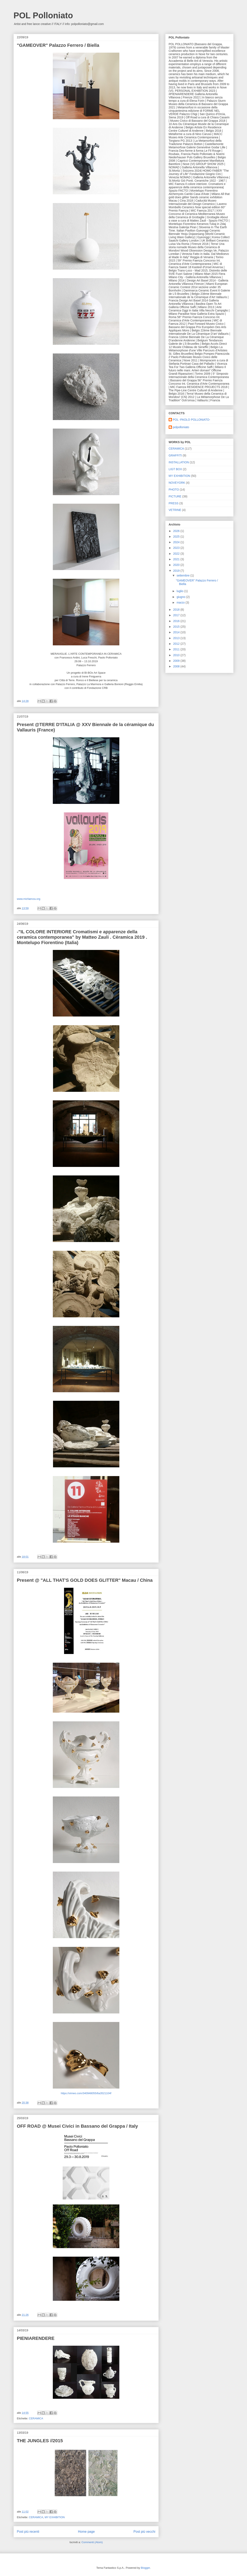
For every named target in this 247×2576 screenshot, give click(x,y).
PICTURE (175, 496)
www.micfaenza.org (28, 898)
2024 (176, 542)
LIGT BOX (175, 469)
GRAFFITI (175, 455)
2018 (176, 609)
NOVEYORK (177, 482)
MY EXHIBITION (55, 2517)
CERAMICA (36, 2418)
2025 (176, 536)
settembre (183, 575)
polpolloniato (181, 427)
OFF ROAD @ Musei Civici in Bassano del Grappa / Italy (77, 2126)
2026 (176, 531)
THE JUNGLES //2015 (40, 2440)
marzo (181, 602)
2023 (176, 547)
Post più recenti (28, 2531)
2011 (176, 649)
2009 (176, 660)
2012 (176, 643)
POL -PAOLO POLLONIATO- (191, 419)
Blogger (145, 2567)
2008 (176, 666)
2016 (176, 621)
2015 (176, 626)
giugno (181, 597)
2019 (176, 570)
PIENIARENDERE (35, 2338)
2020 (176, 565)
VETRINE (175, 510)
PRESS (173, 503)
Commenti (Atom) (92, 2542)
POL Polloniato (43, 15)
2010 (176, 655)
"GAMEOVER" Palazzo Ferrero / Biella (58, 45)
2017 (176, 615)
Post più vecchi (144, 2531)
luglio (180, 591)
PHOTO (174, 489)
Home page (86, 2531)
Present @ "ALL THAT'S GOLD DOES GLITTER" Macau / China (85, 1580)
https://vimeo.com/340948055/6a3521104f (86, 2093)
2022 (176, 553)
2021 (176, 559)
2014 (176, 632)
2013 (176, 638)
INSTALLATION (179, 462)
